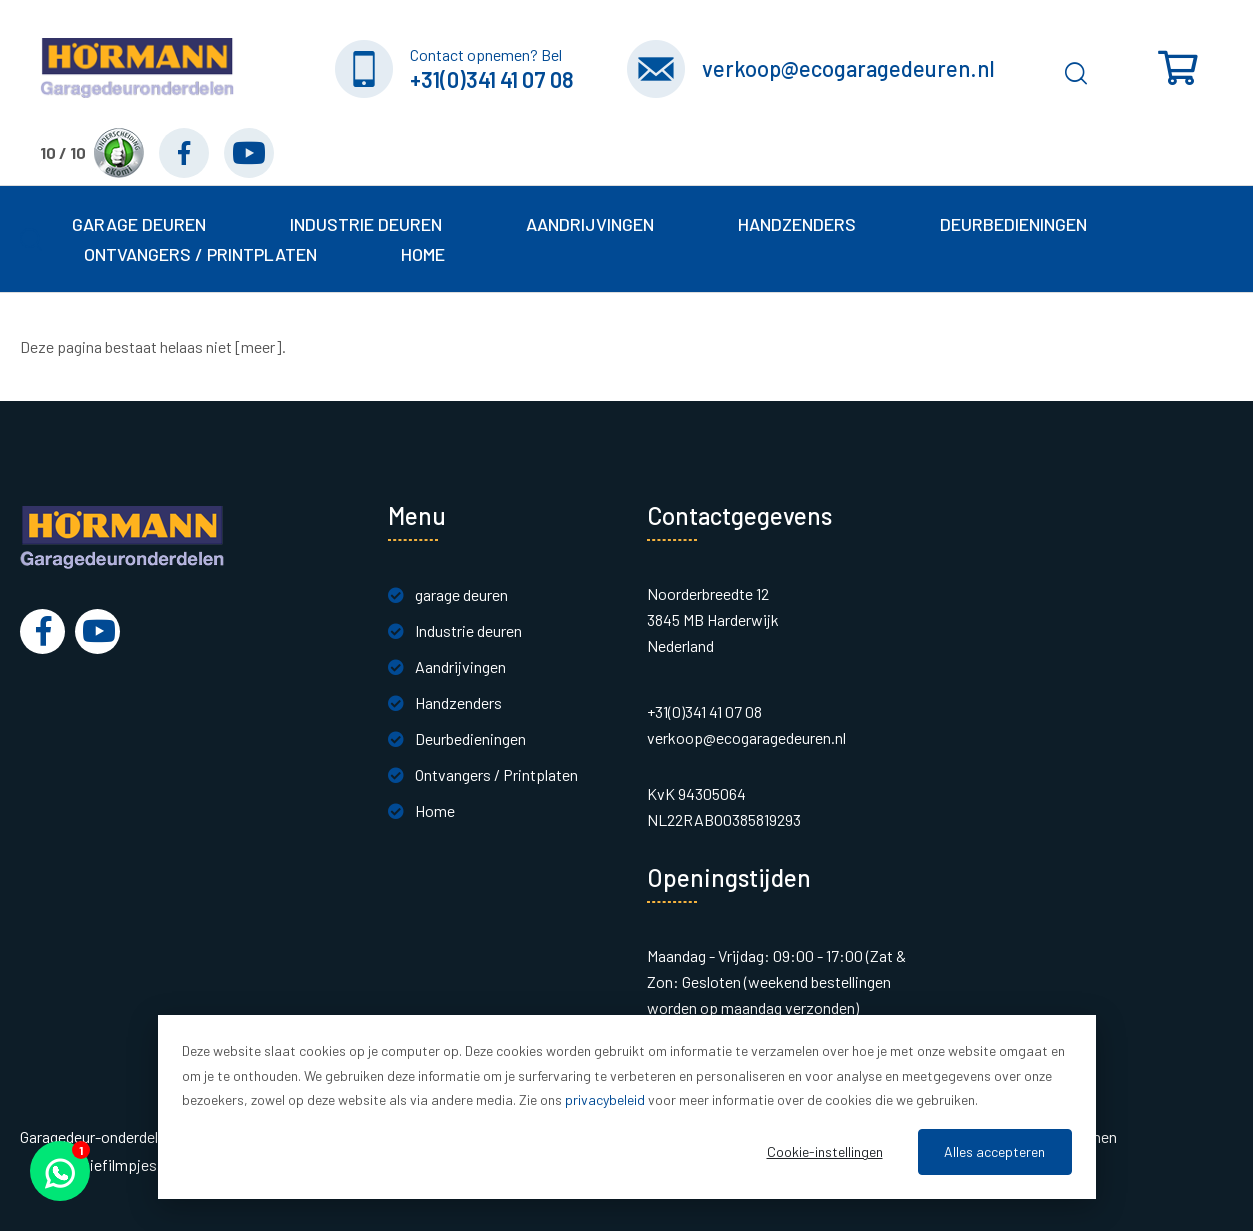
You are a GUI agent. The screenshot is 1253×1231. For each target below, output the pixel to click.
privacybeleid (605, 1099)
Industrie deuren (468, 630)
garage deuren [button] (139, 224)
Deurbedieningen (470, 738)
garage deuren (461, 594)
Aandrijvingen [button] (590, 224)
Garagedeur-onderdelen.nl (104, 1137)
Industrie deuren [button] (366, 224)
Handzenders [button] (797, 224)
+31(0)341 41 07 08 (492, 79)
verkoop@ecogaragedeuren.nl (848, 68)
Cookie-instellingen (825, 1151)
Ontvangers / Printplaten (496, 774)
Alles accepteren (994, 1151)
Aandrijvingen (460, 666)
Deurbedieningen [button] (1013, 224)
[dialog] (627, 1107)
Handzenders (458, 702)
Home (423, 254)
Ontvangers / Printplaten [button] (200, 254)
